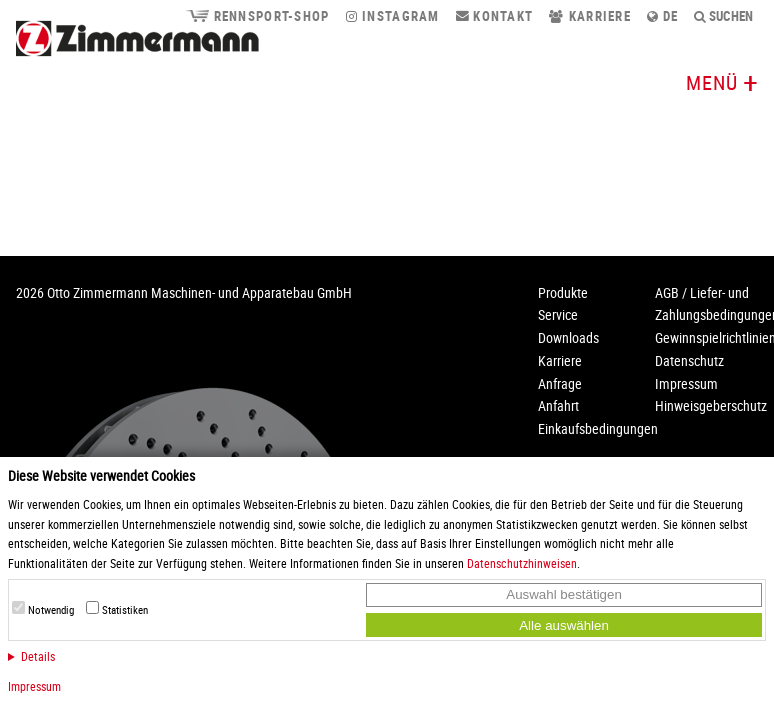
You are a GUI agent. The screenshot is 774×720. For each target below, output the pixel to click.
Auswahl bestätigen (564, 594)
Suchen (724, 16)
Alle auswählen (564, 625)
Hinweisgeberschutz (711, 405)
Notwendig (51, 610)
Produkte (563, 292)
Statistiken (125, 610)
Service (558, 314)
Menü (712, 82)
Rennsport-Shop (257, 16)
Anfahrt (558, 405)
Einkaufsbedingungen (598, 428)
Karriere (590, 16)
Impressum (34, 686)
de (662, 16)
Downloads (568, 337)
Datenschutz (689, 360)
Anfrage (560, 383)
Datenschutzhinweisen (522, 563)
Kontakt (495, 16)
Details (38, 656)
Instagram (393, 16)
